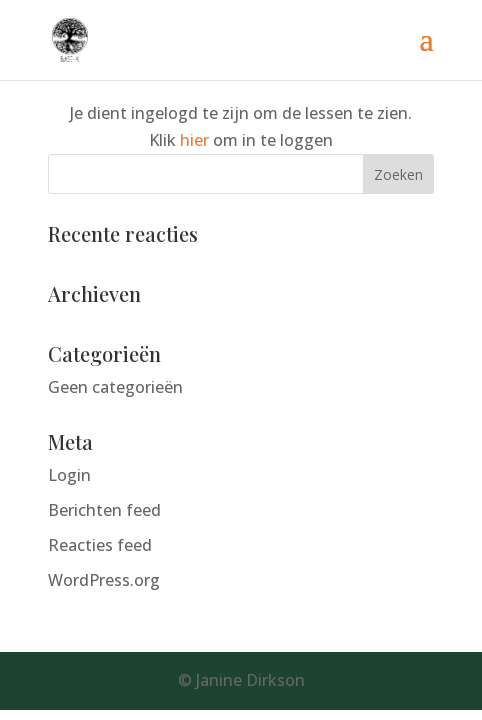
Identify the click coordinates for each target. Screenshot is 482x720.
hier (194, 140)
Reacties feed (100, 545)
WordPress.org (104, 580)
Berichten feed (104, 510)
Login (69, 475)
